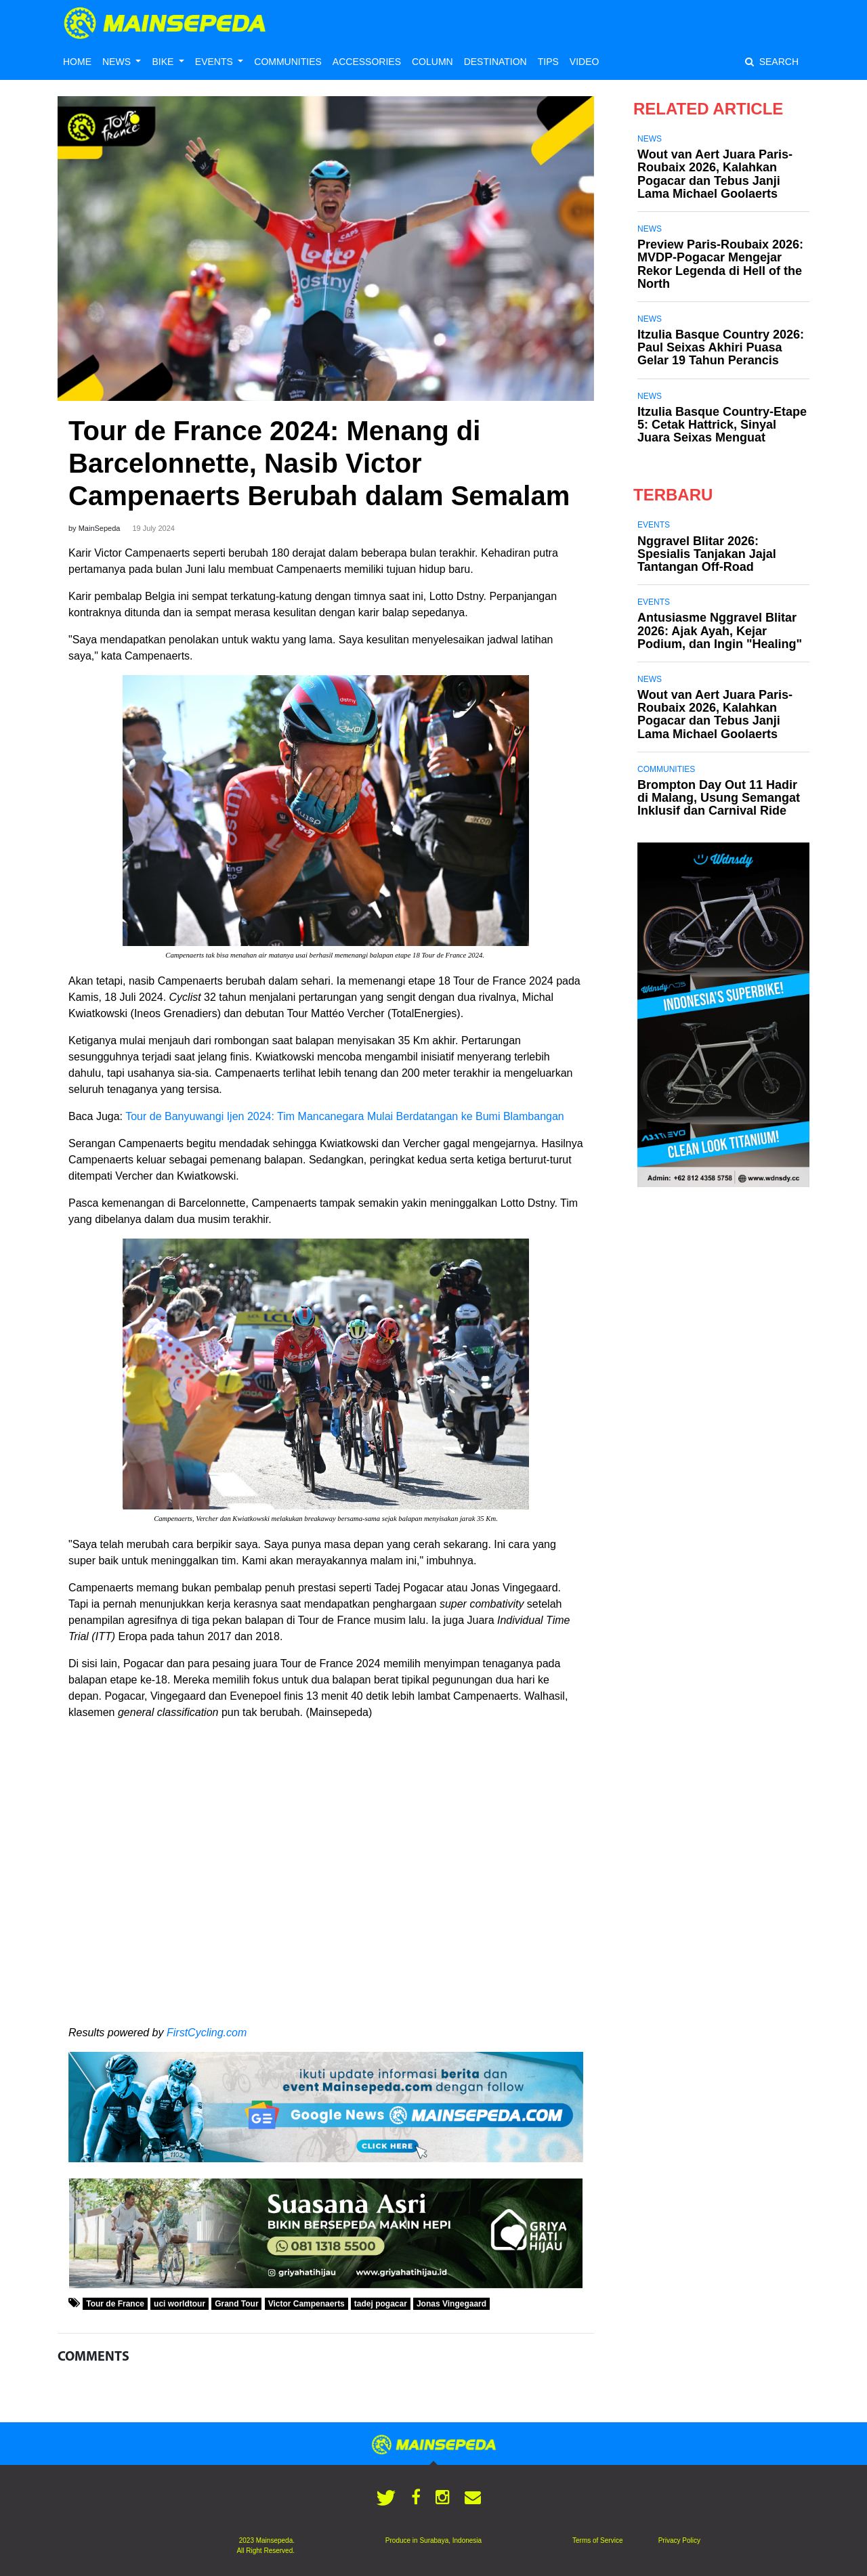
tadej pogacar (380, 2304)
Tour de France (115, 2304)
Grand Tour (236, 2304)
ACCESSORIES (367, 61)
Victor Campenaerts (306, 2304)
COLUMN (432, 61)
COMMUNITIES (288, 61)
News (649, 139)
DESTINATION (495, 61)
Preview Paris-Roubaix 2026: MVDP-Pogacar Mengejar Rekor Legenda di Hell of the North (720, 264)
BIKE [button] (164, 61)
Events (653, 525)
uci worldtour (179, 2304)
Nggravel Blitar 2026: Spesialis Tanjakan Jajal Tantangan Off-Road (706, 554)
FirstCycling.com (207, 2032)
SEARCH (772, 61)
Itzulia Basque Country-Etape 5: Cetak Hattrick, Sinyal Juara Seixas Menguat (722, 424)
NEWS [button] (117, 61)
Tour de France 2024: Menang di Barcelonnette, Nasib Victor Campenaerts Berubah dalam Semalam (319, 463)
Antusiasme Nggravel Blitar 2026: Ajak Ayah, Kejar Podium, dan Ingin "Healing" (719, 630)
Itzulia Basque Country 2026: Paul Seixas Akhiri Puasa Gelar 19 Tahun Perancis (720, 347)
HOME (77, 61)
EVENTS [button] (215, 61)
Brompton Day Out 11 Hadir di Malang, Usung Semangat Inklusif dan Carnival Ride (718, 797)
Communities (666, 769)
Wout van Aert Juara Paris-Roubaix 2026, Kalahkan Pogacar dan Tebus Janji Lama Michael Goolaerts (714, 174)
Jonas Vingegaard (451, 2304)
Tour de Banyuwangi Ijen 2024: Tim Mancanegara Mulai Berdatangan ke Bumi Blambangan (346, 1116)
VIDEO (584, 61)
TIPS (548, 61)
